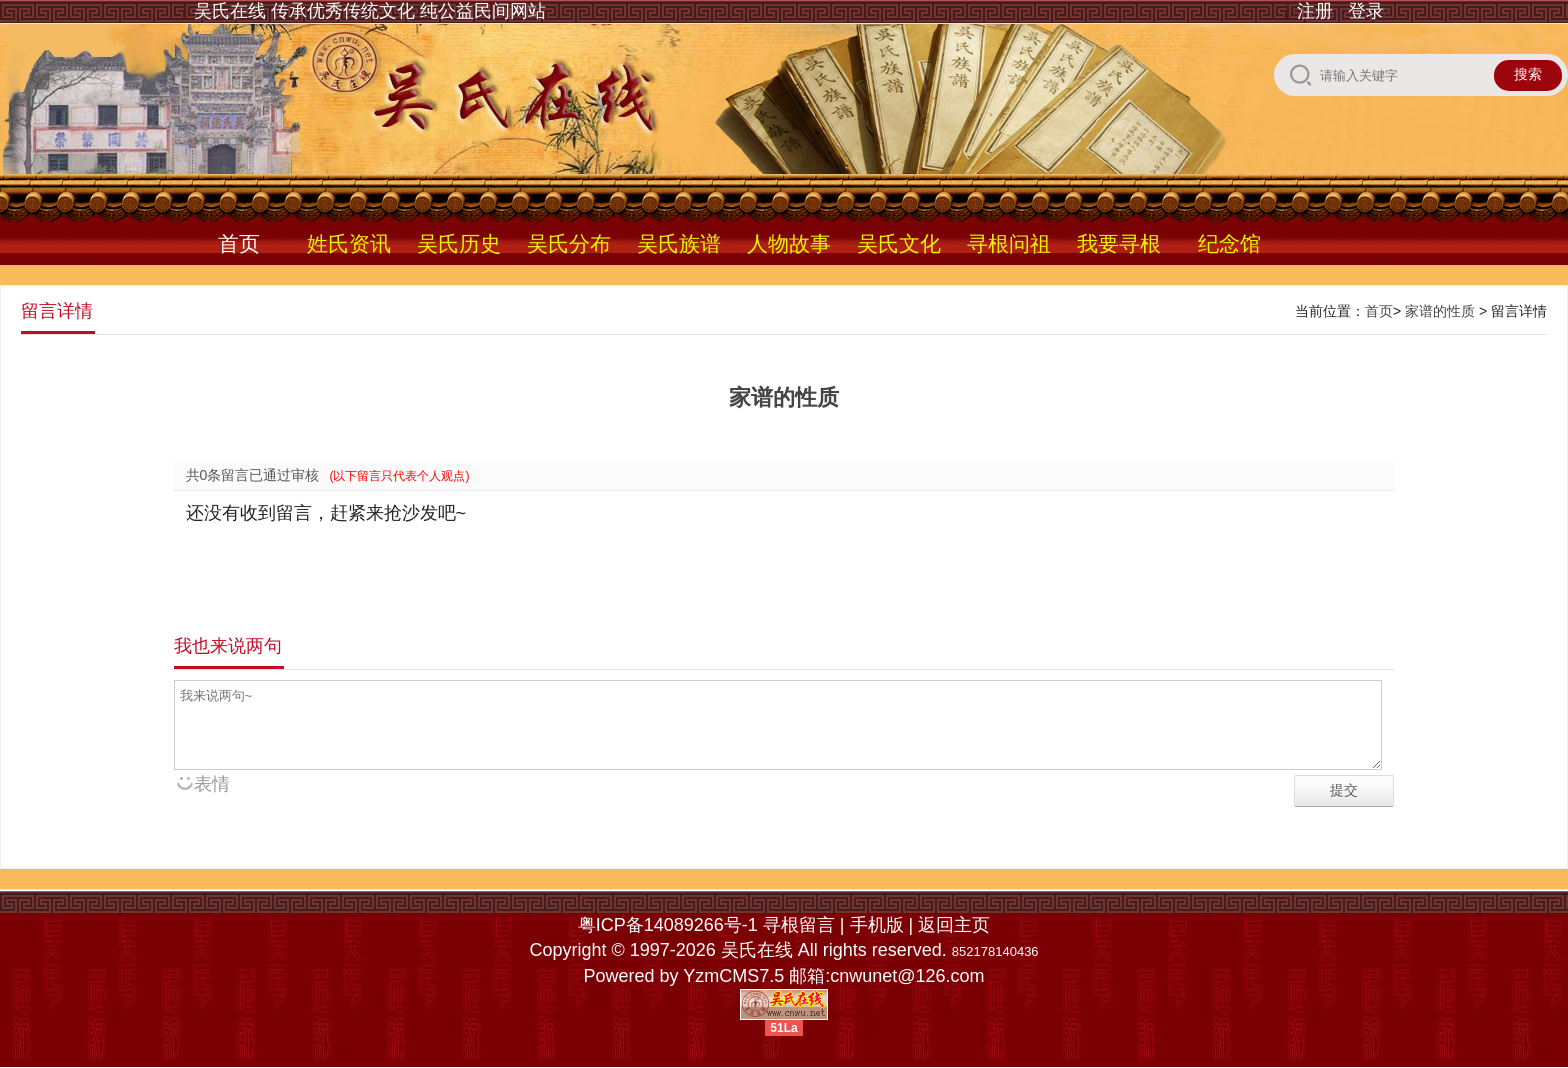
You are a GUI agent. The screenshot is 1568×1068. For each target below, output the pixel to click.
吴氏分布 (569, 243)
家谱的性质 (1440, 311)
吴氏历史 (459, 243)
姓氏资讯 (349, 243)
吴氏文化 (899, 243)
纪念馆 (1229, 243)
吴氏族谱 (679, 243)
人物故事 (789, 243)
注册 (1315, 11)
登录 (1366, 11)
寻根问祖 (1009, 243)
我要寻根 (1119, 243)
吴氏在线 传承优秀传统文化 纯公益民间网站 (370, 11)
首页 (239, 243)
